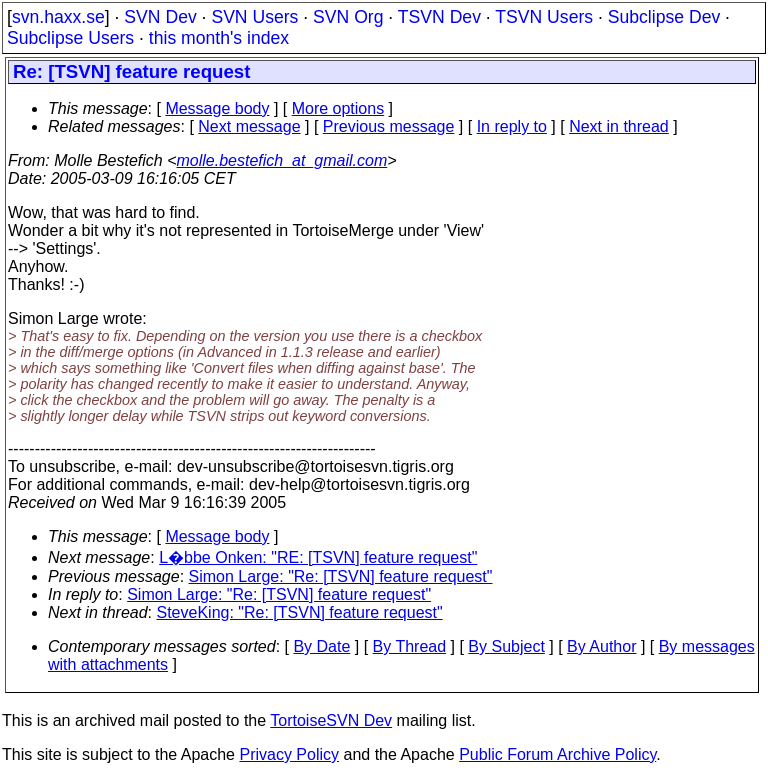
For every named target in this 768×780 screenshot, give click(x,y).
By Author (601, 646)
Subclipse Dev (664, 17)
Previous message (389, 126)
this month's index (219, 38)
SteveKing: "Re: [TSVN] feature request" (300, 612)
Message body (217, 108)
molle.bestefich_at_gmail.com (282, 160)
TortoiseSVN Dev (331, 720)
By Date (321, 646)
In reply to (512, 126)
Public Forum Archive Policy (557, 754)
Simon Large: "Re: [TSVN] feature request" (341, 576)
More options (338, 108)
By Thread (410, 646)
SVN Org (348, 17)
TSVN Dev (439, 17)
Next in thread (619, 126)
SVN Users (254, 17)
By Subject (506, 646)
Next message (249, 126)
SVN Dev (160, 17)
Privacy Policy (289, 754)
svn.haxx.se (58, 17)
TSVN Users (544, 17)
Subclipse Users (70, 38)
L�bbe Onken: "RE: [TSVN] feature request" (318, 557)
